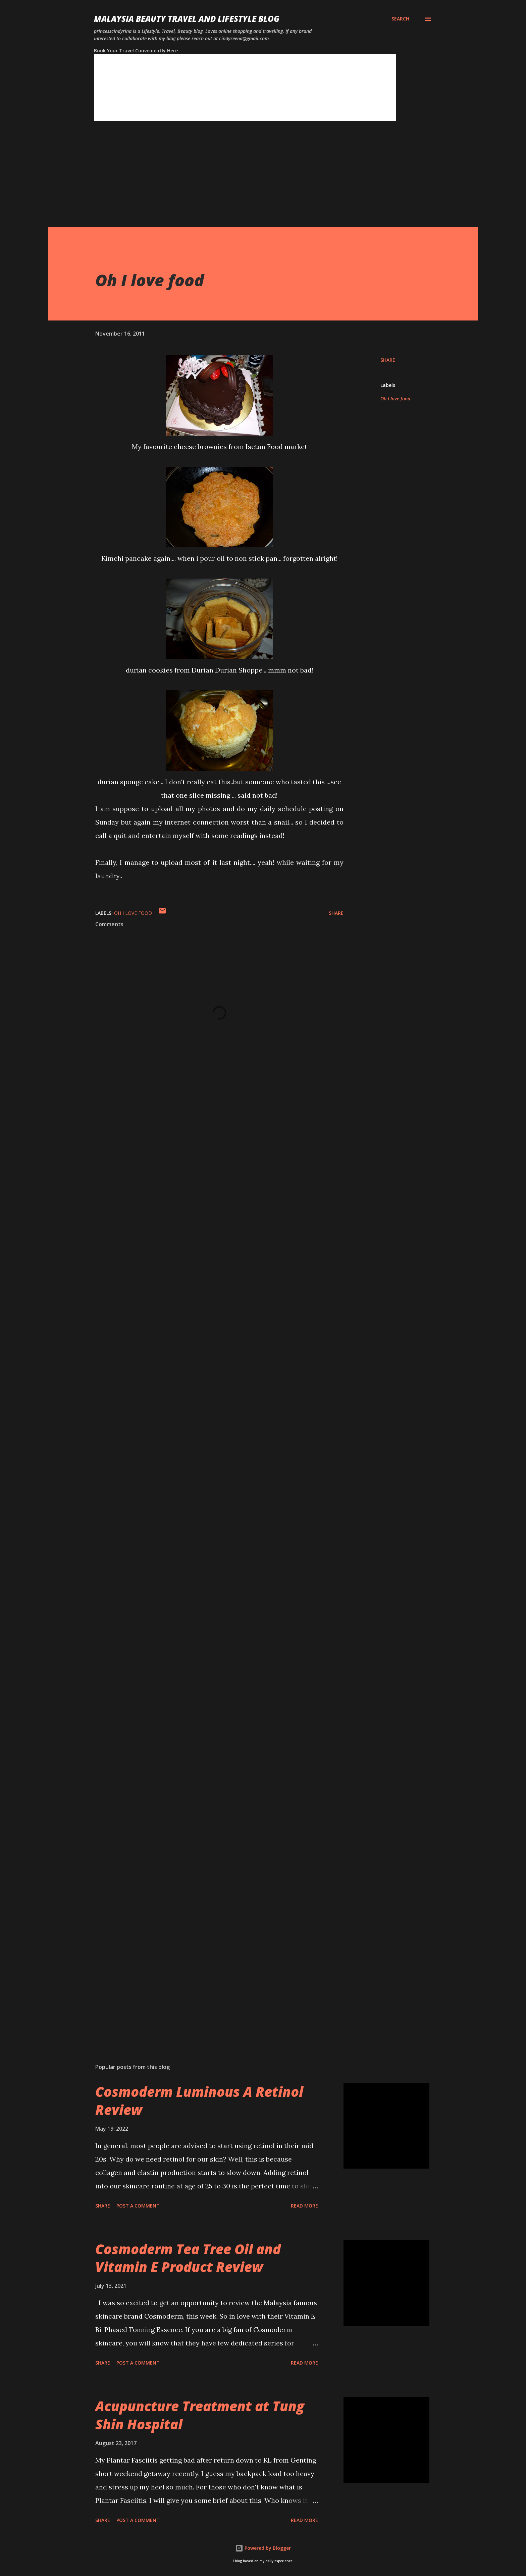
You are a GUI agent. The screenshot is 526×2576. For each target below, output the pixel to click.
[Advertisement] (249, 180)
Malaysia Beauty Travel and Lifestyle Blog (186, 18)
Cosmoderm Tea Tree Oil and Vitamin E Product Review (188, 2258)
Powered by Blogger (263, 2548)
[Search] (400, 19)
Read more (304, 2205)
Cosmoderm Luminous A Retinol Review (199, 2100)
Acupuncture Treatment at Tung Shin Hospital (199, 2415)
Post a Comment (138, 2205)
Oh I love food (395, 398)
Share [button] (387, 360)
